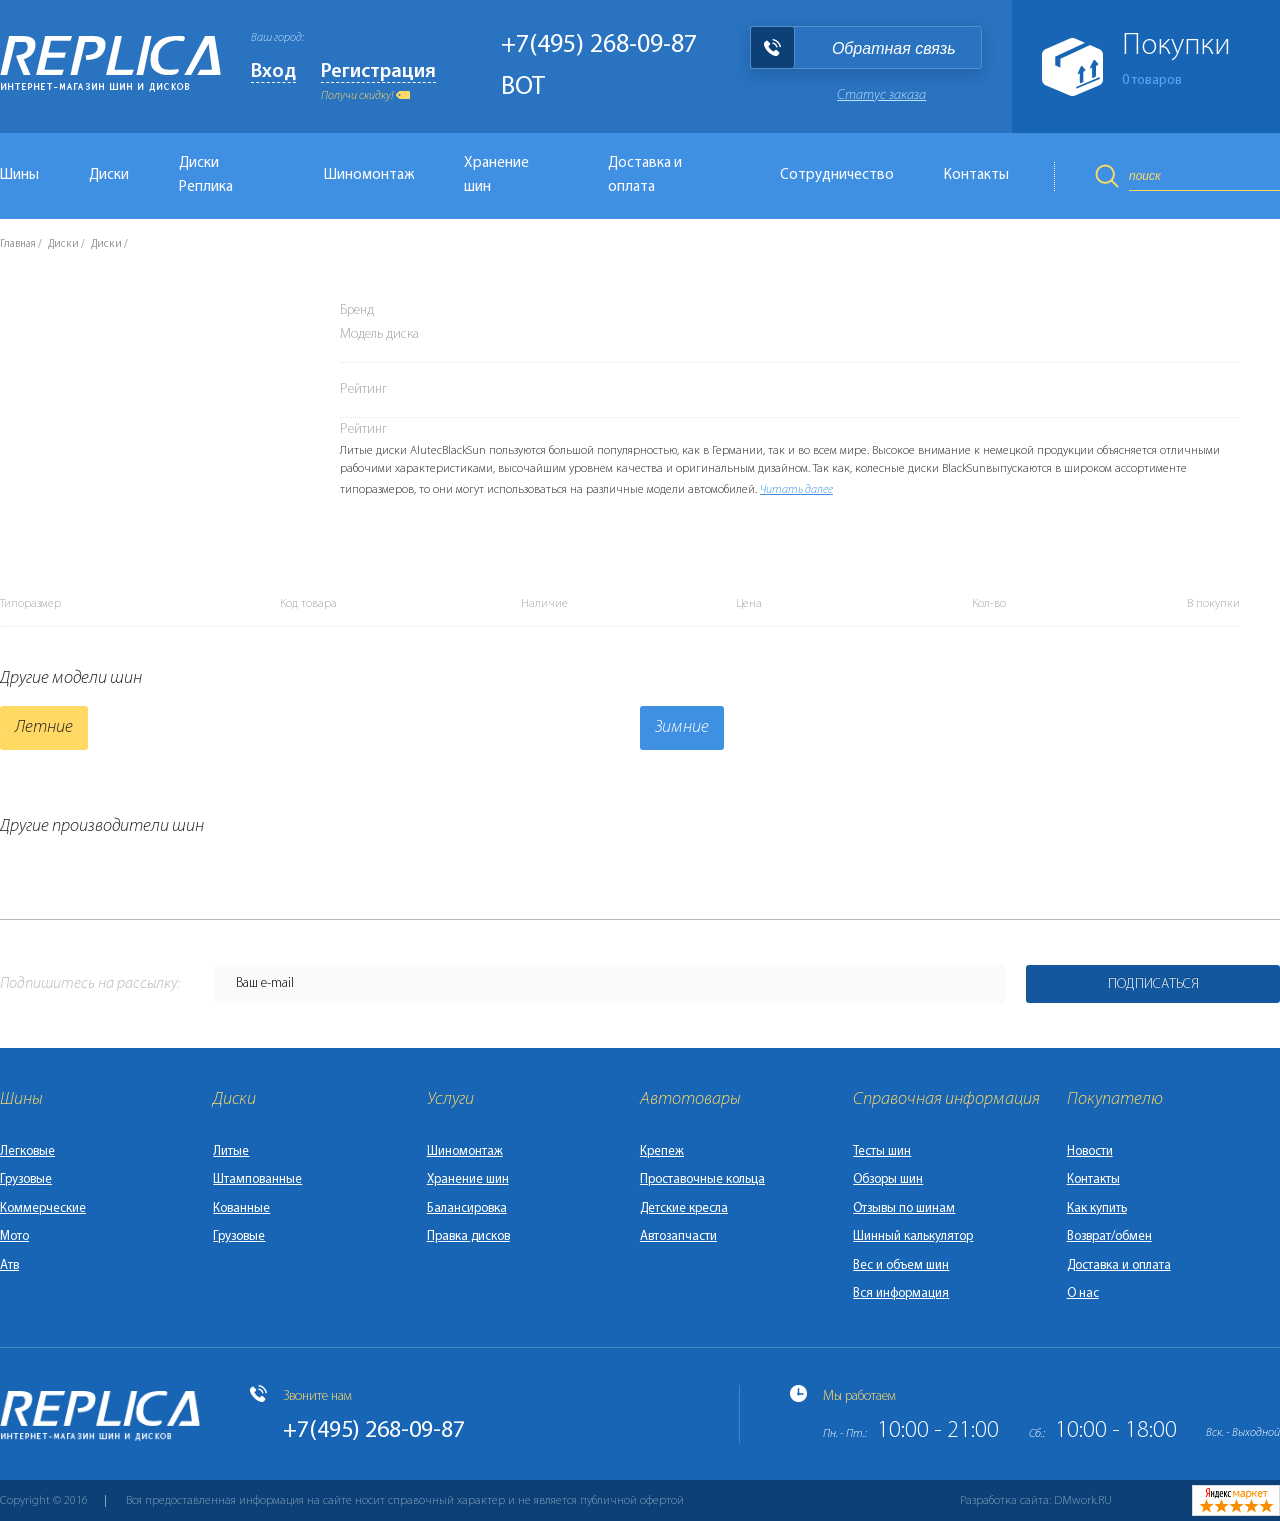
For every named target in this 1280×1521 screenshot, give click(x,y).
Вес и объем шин (901, 1265)
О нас (1083, 1293)
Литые (231, 1151)
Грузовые (26, 1179)
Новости (1090, 1151)
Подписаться (1153, 984)
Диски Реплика (206, 175)
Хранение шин (496, 175)
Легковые (27, 1151)
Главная (18, 244)
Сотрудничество (837, 175)
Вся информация (901, 1293)
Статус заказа (881, 95)
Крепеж (662, 1151)
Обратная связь (894, 48)
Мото (14, 1236)
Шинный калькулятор (913, 1236)
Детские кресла (684, 1208)
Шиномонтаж (369, 175)
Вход (273, 72)
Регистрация (378, 72)
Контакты (976, 175)
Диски (109, 175)
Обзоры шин (888, 1179)
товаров (1152, 80)
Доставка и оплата (645, 175)
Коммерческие (43, 1208)
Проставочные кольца (702, 1179)
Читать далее (796, 490)
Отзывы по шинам (904, 1208)
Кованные (241, 1208)
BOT (523, 87)
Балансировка (467, 1208)
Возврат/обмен (1109, 1236)
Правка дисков (468, 1236)
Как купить (1097, 1208)
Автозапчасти (678, 1236)
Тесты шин (882, 1151)
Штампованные (257, 1179)
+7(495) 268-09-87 (599, 45)
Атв (9, 1265)
